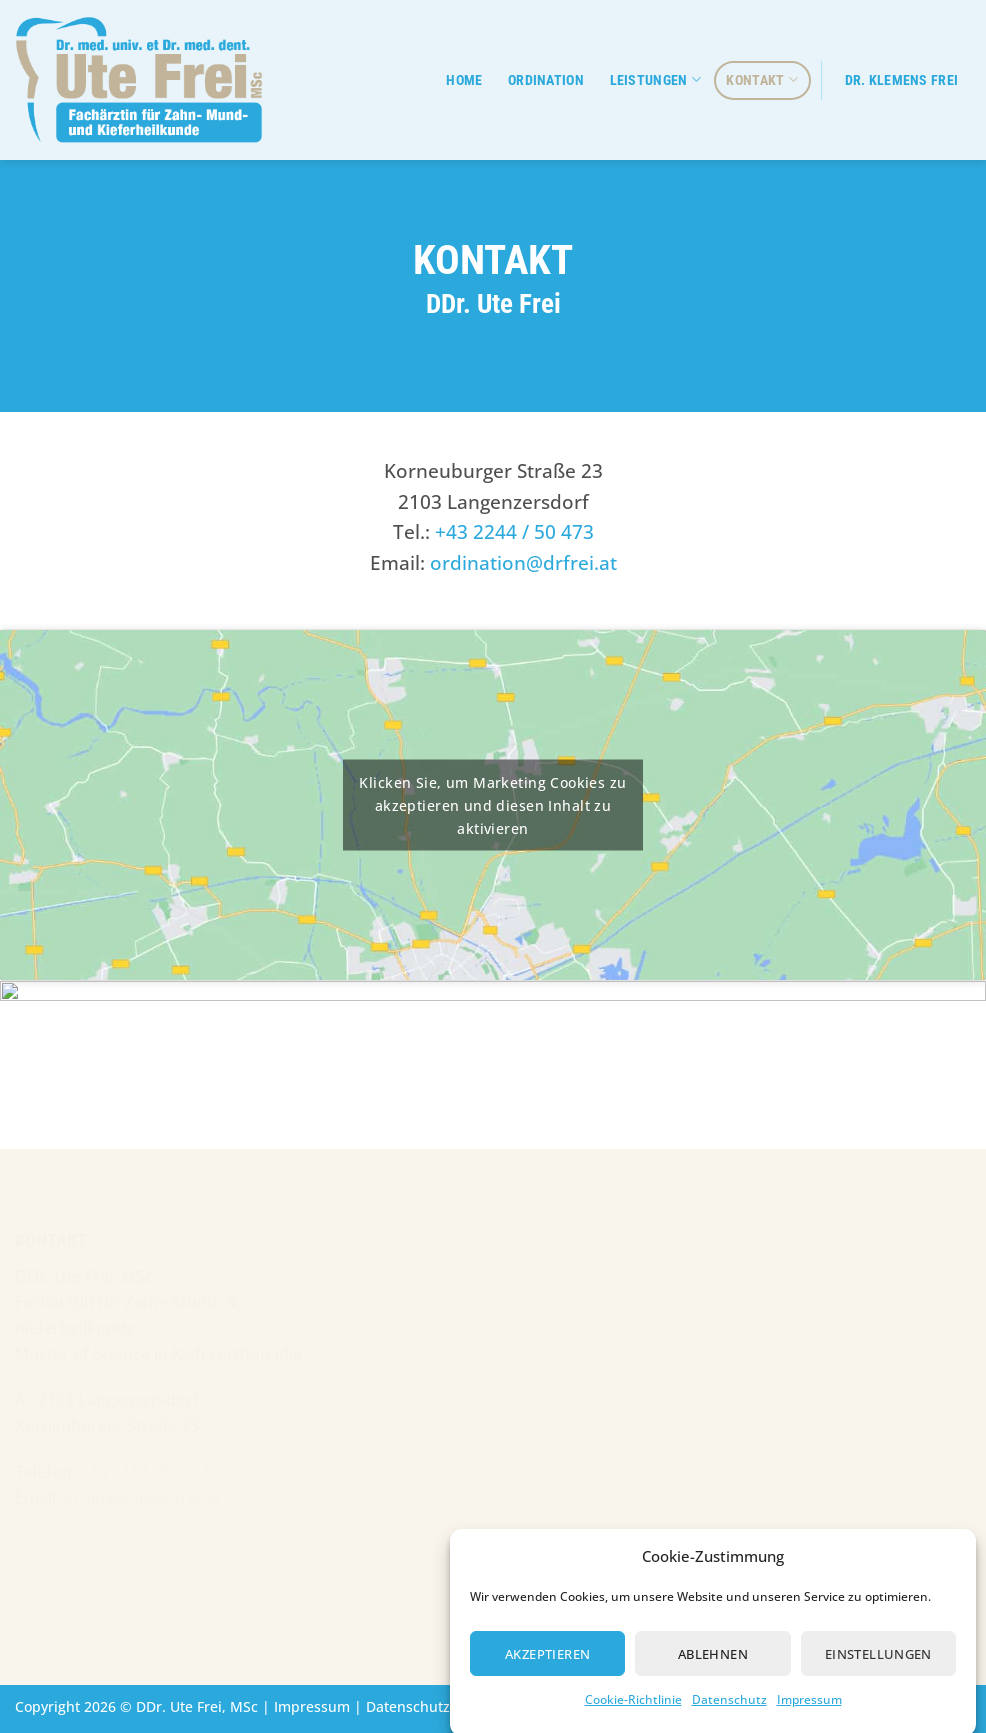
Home (464, 80)
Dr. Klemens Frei (902, 80)
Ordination (546, 80)
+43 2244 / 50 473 (514, 530)
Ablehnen (713, 1665)
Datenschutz (729, 1710)
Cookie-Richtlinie (633, 1710)
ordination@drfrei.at (523, 561)
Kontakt (762, 79)
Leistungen (655, 79)
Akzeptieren (547, 1665)
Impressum (809, 1710)
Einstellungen (878, 1665)
